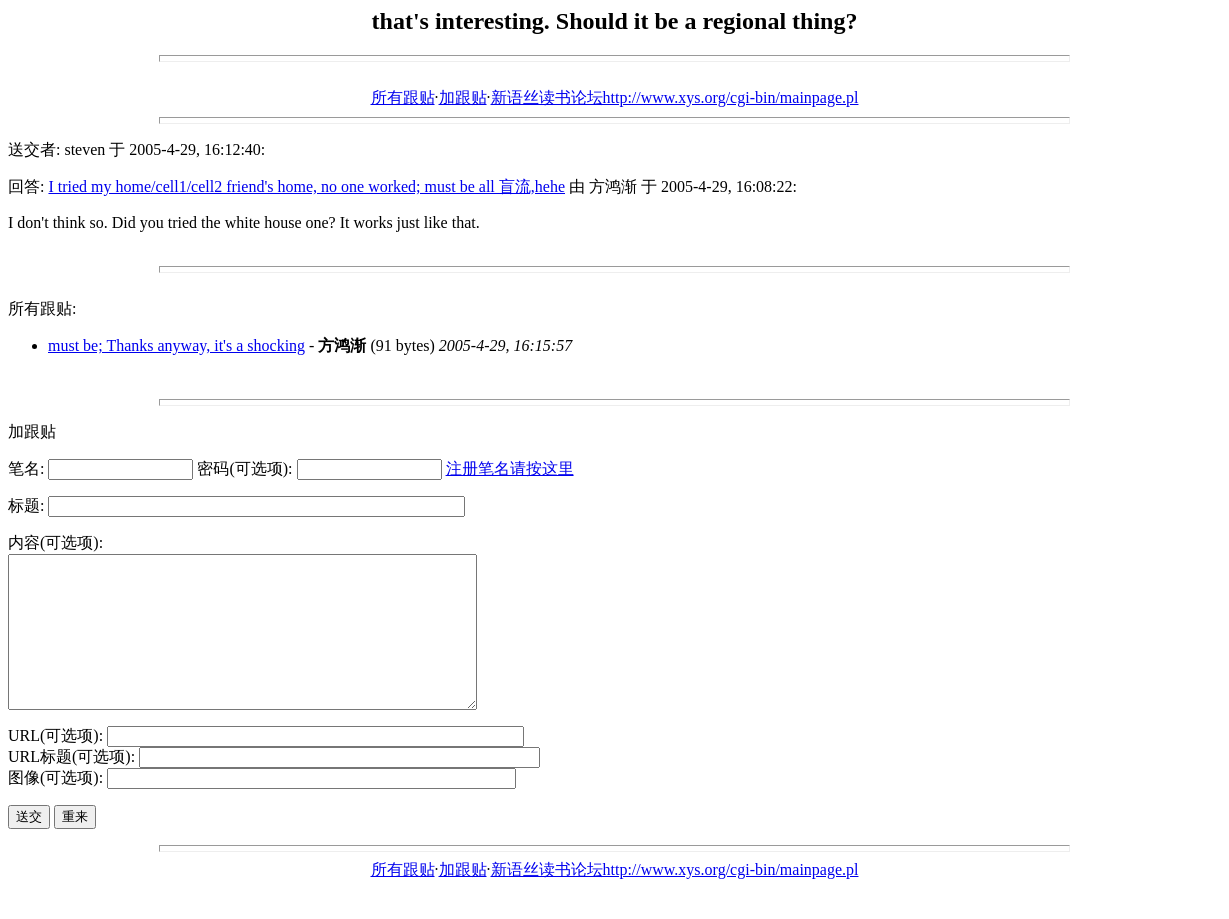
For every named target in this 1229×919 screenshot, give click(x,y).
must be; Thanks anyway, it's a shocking (176, 345)
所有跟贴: (42, 308)
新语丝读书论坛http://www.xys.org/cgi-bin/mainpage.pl (675, 97)
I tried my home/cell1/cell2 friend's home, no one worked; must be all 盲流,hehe (306, 186)
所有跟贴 (403, 97)
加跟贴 (463, 97)
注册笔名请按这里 (510, 468)
